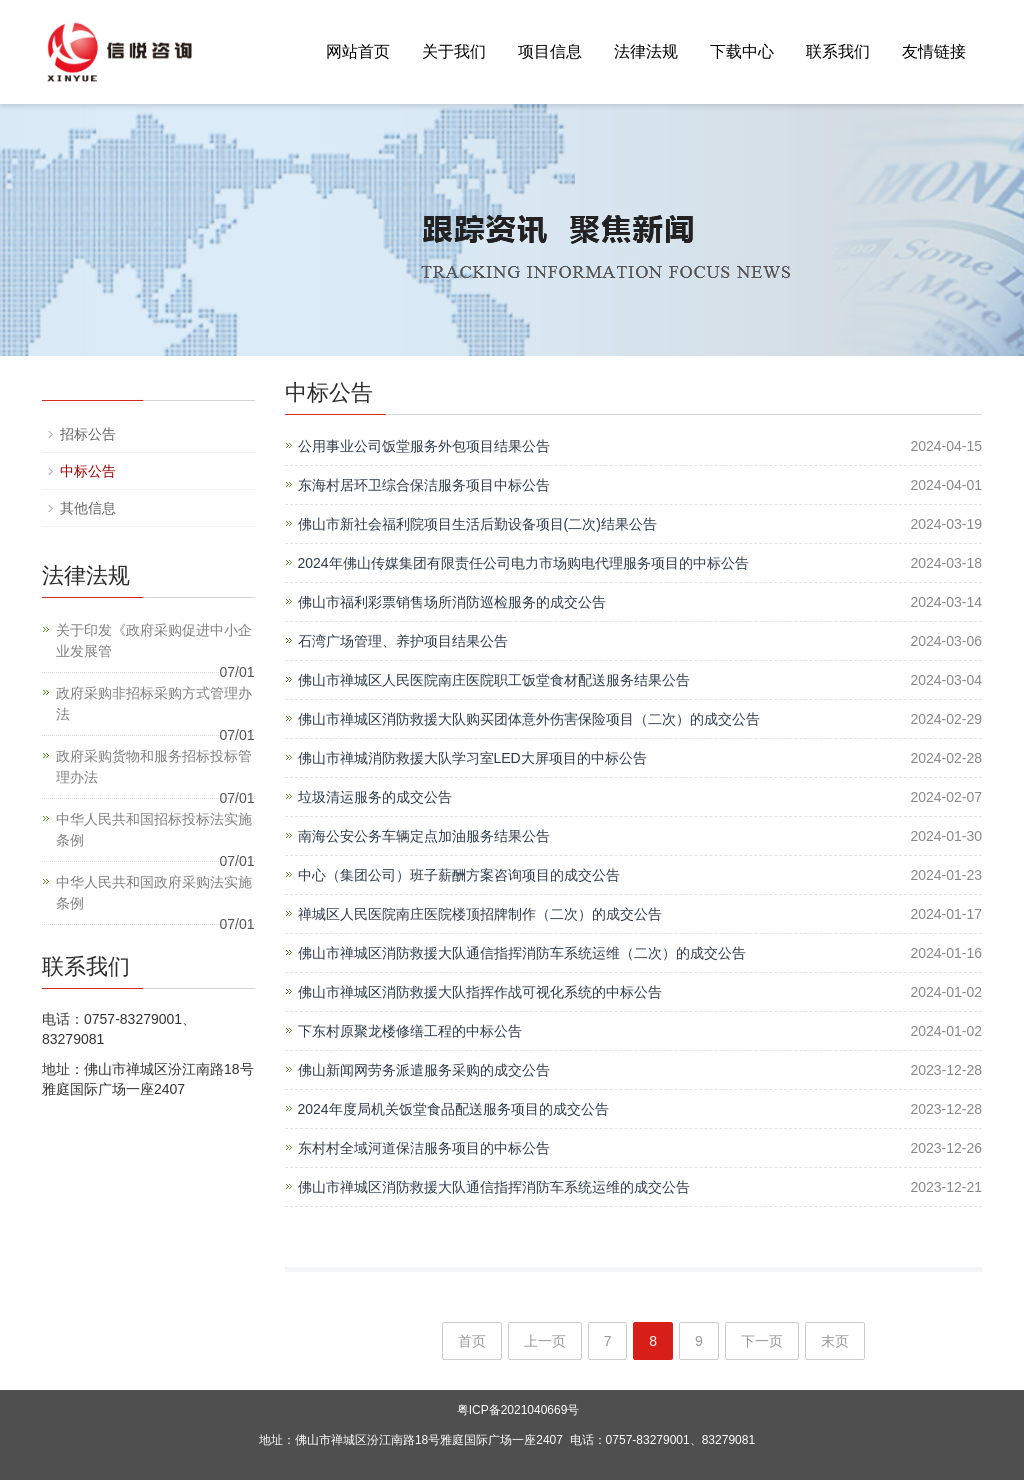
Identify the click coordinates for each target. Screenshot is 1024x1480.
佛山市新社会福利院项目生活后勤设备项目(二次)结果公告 (477, 524)
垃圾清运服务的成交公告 (375, 797)
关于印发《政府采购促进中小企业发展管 (154, 640)
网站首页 (358, 51)
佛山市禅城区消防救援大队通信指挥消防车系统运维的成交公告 (494, 1187)
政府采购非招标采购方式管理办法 (154, 703)
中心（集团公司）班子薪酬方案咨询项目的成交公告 (459, 875)
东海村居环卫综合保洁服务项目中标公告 (424, 485)
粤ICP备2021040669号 (518, 1410)
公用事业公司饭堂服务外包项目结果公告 (424, 446)
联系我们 (838, 51)
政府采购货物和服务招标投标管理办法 (154, 766)
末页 (835, 1341)
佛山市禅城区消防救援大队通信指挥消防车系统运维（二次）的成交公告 (522, 953)
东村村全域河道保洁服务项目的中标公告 (424, 1148)
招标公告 (88, 434)
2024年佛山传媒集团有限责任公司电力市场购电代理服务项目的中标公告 (523, 563)
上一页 (545, 1341)
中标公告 (88, 471)
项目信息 (550, 51)
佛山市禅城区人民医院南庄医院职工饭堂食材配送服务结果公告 (494, 680)
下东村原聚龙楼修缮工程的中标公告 (410, 1031)
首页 (472, 1341)
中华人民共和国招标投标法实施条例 (154, 829)
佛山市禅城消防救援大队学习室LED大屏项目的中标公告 (472, 758)
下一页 (762, 1341)
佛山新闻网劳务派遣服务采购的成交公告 (424, 1070)
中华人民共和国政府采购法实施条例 (154, 892)
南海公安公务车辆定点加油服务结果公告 (424, 836)
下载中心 (742, 51)
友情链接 (934, 51)
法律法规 (646, 51)
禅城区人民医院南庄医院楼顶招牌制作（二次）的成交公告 (480, 914)
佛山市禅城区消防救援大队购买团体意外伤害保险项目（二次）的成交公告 (529, 719)
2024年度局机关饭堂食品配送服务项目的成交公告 (453, 1109)
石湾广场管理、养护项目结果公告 (403, 641)
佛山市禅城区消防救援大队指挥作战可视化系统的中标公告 (480, 992)
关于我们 (454, 51)
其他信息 (88, 508)
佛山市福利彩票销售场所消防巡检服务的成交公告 (452, 602)
